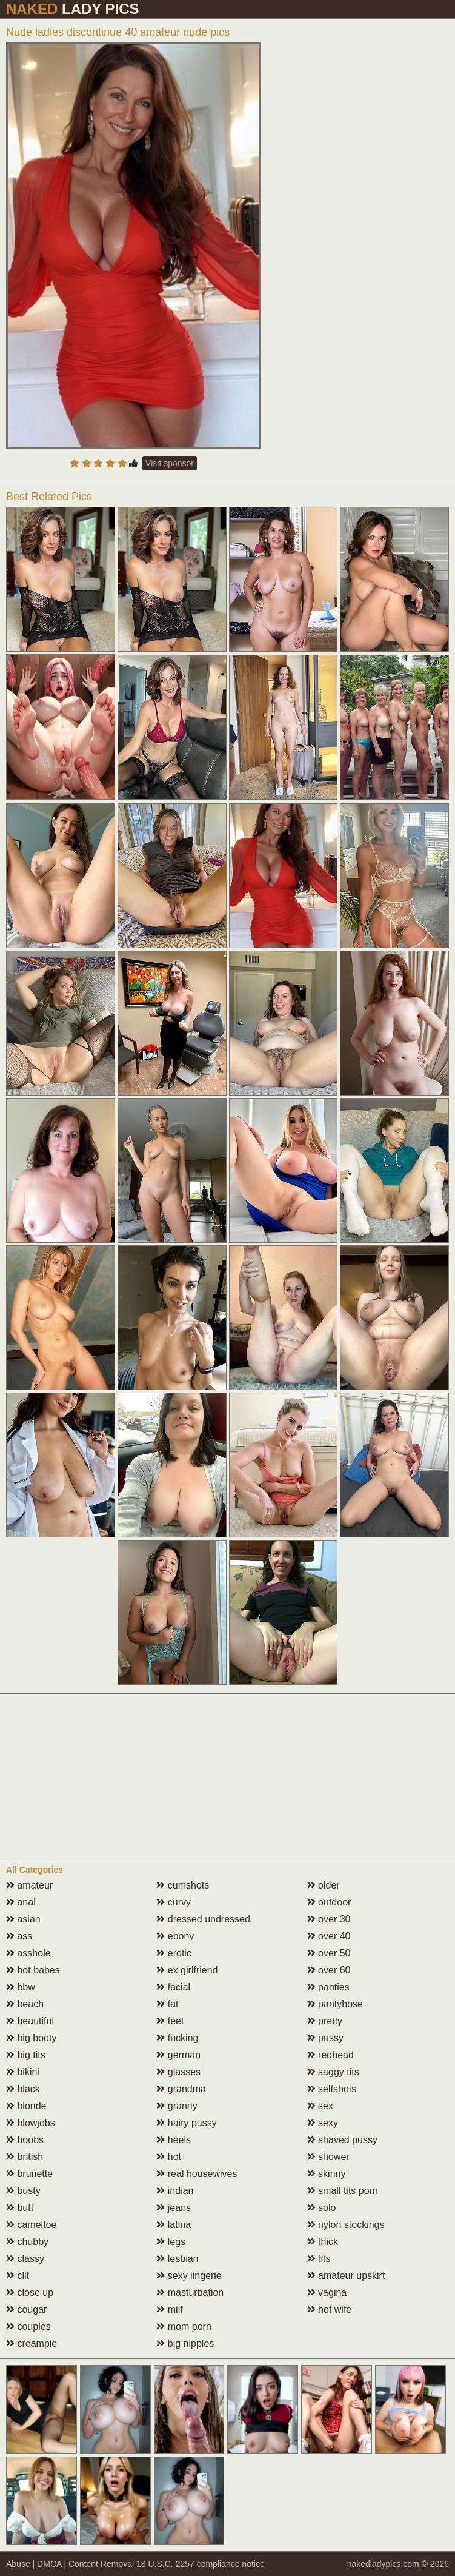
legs (170, 2241)
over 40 (329, 1936)
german (178, 2055)
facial (173, 1987)
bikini (22, 2072)
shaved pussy (342, 2140)
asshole (28, 1953)
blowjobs (30, 2123)
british (24, 2157)
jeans (173, 2208)
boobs (25, 2140)
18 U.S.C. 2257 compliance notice (200, 2564)
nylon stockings (346, 2225)
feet (170, 2021)
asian (23, 1919)
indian (174, 2191)
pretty (324, 2021)
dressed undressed (203, 1919)
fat (167, 2004)
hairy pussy (186, 2123)
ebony (175, 1936)
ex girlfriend (187, 1970)
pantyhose (335, 2004)
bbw (20, 1987)
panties (328, 1987)
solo (321, 2208)
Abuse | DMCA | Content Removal (70, 2564)
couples (28, 2326)
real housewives (196, 2174)
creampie (31, 2343)
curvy (173, 1902)
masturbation (190, 2292)
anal (21, 1902)
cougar (26, 2309)
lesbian (177, 2258)
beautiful (30, 2021)
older (323, 1885)
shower (328, 2157)
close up (29, 2292)
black (23, 2089)
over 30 (329, 1919)
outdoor (329, 1902)
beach (25, 2004)
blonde (26, 2106)
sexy (322, 2123)
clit (17, 2275)
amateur (29, 1885)
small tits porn (342, 2191)
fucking (177, 2038)
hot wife (329, 2309)
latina (173, 2225)
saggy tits (333, 2072)
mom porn (183, 2326)
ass (19, 1936)
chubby (27, 2241)
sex (320, 2106)
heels (173, 2140)
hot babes (33, 1970)
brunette (29, 2174)
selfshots (332, 2089)
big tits (25, 2055)
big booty (31, 2038)
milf (169, 2309)
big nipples (185, 2343)
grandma (181, 2089)
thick (322, 2241)
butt (19, 2208)
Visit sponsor (169, 463)
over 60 (329, 1970)
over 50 (329, 1953)
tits (319, 2258)
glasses (178, 2072)
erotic (173, 1953)
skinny (326, 2174)
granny (176, 2106)
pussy (325, 2038)
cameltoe (31, 2225)
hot (168, 2157)
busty (23, 2191)
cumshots (182, 1885)
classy (25, 2258)
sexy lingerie (188, 2275)
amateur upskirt (346, 2275)
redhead (330, 2055)
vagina (327, 2292)
